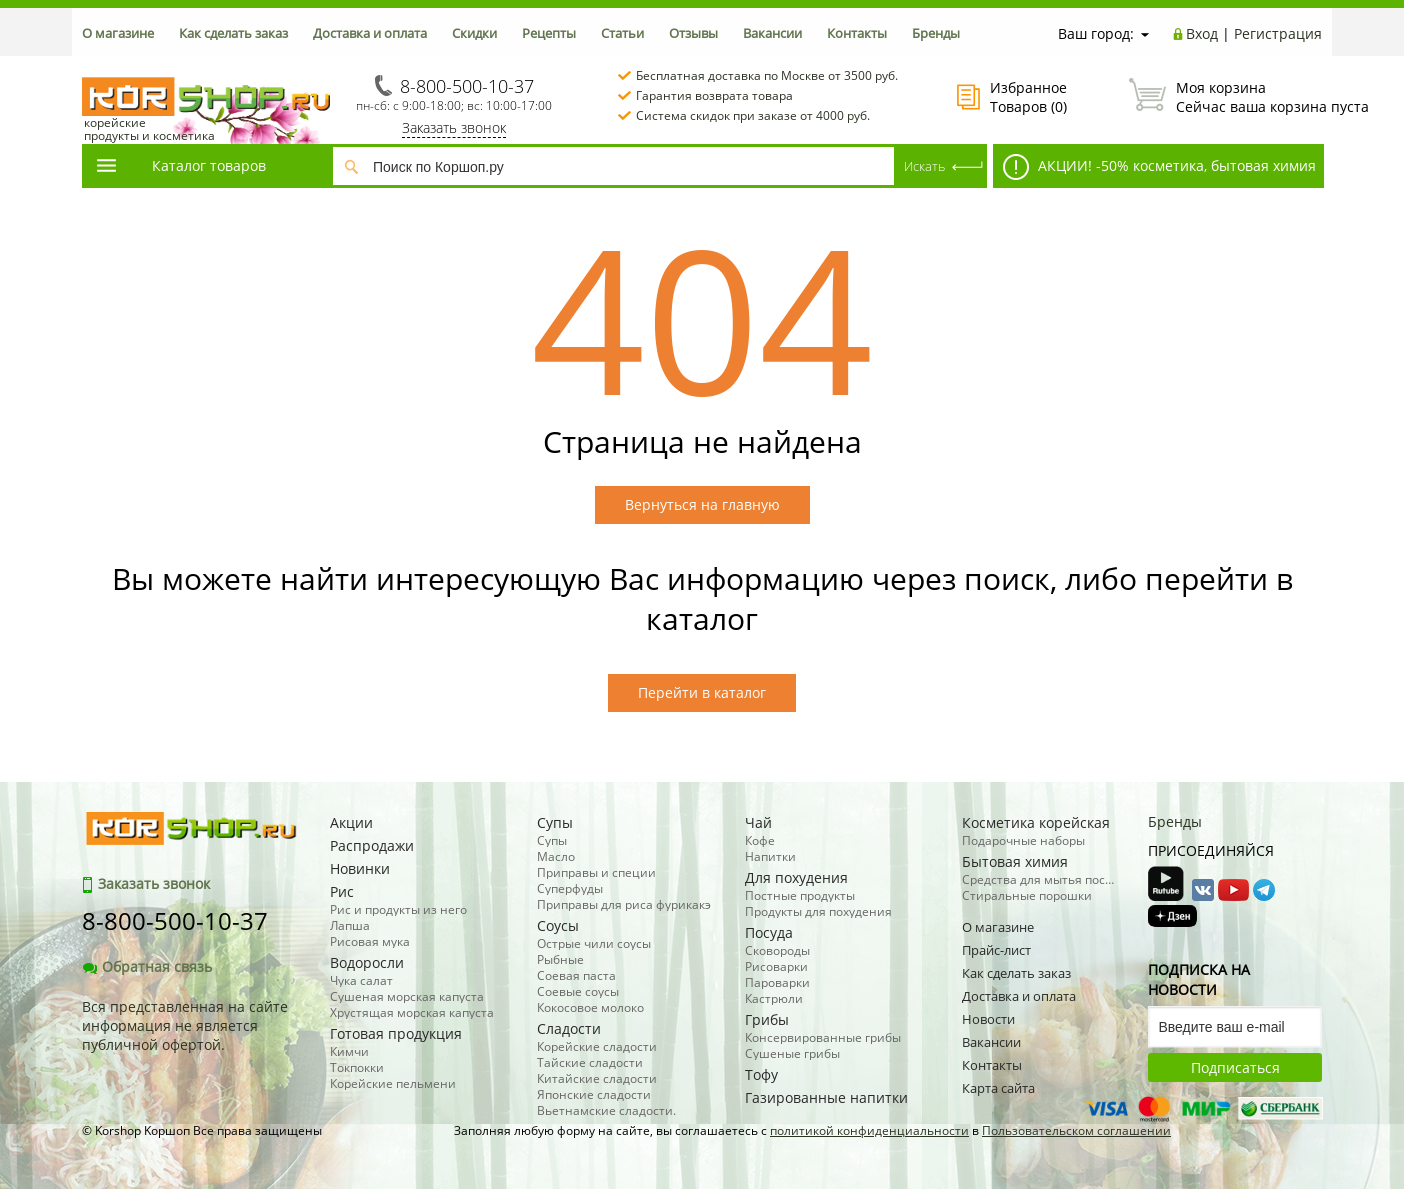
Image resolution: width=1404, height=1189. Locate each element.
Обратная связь (147, 966)
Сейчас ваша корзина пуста (1225, 97)
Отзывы (693, 33)
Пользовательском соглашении (1076, 1130)
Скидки (474, 33)
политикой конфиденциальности (869, 1130)
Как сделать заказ (233, 33)
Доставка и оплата (370, 33)
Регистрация (1278, 33)
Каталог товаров (180, 165)
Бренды (936, 33)
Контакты (857, 33)
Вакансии (772, 33)
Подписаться (1235, 1067)
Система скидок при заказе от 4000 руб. (753, 115)
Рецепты (549, 33)
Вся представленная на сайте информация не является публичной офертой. (185, 1025)
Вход (1202, 33)
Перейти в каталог (702, 692)
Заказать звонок (454, 127)
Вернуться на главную (702, 504)
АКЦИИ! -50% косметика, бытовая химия (1159, 167)
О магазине (118, 33)
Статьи (622, 33)
